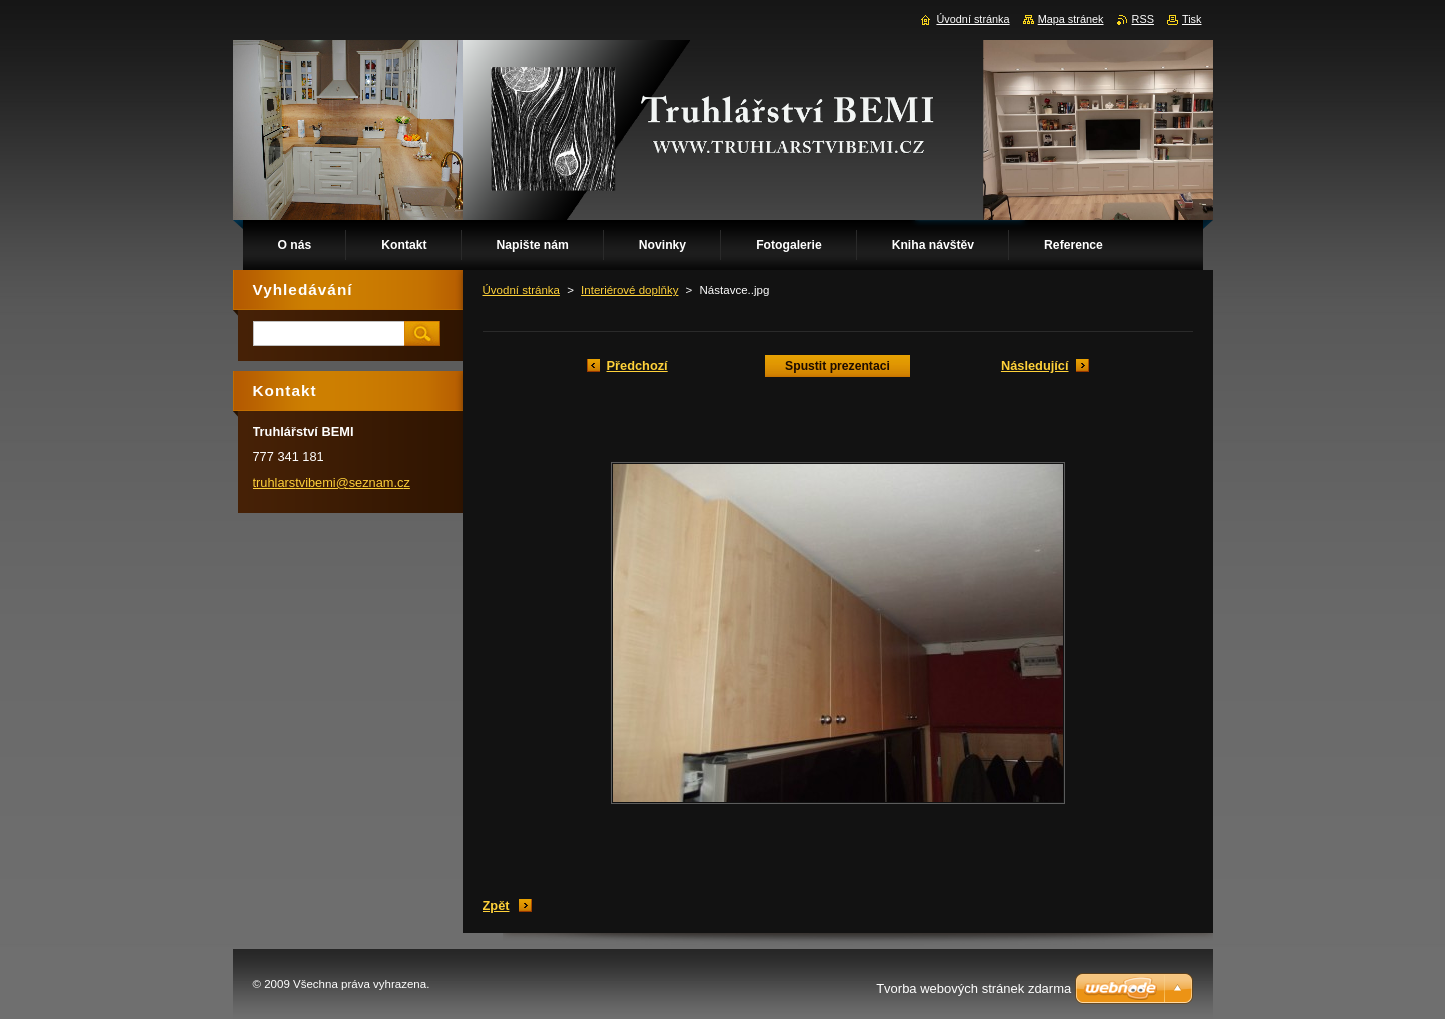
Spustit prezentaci (837, 366)
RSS (1143, 19)
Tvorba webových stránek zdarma (973, 988)
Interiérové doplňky (629, 290)
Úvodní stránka (521, 290)
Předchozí (637, 365)
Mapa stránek (1071, 19)
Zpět (496, 905)
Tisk (1192, 19)
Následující (1035, 365)
